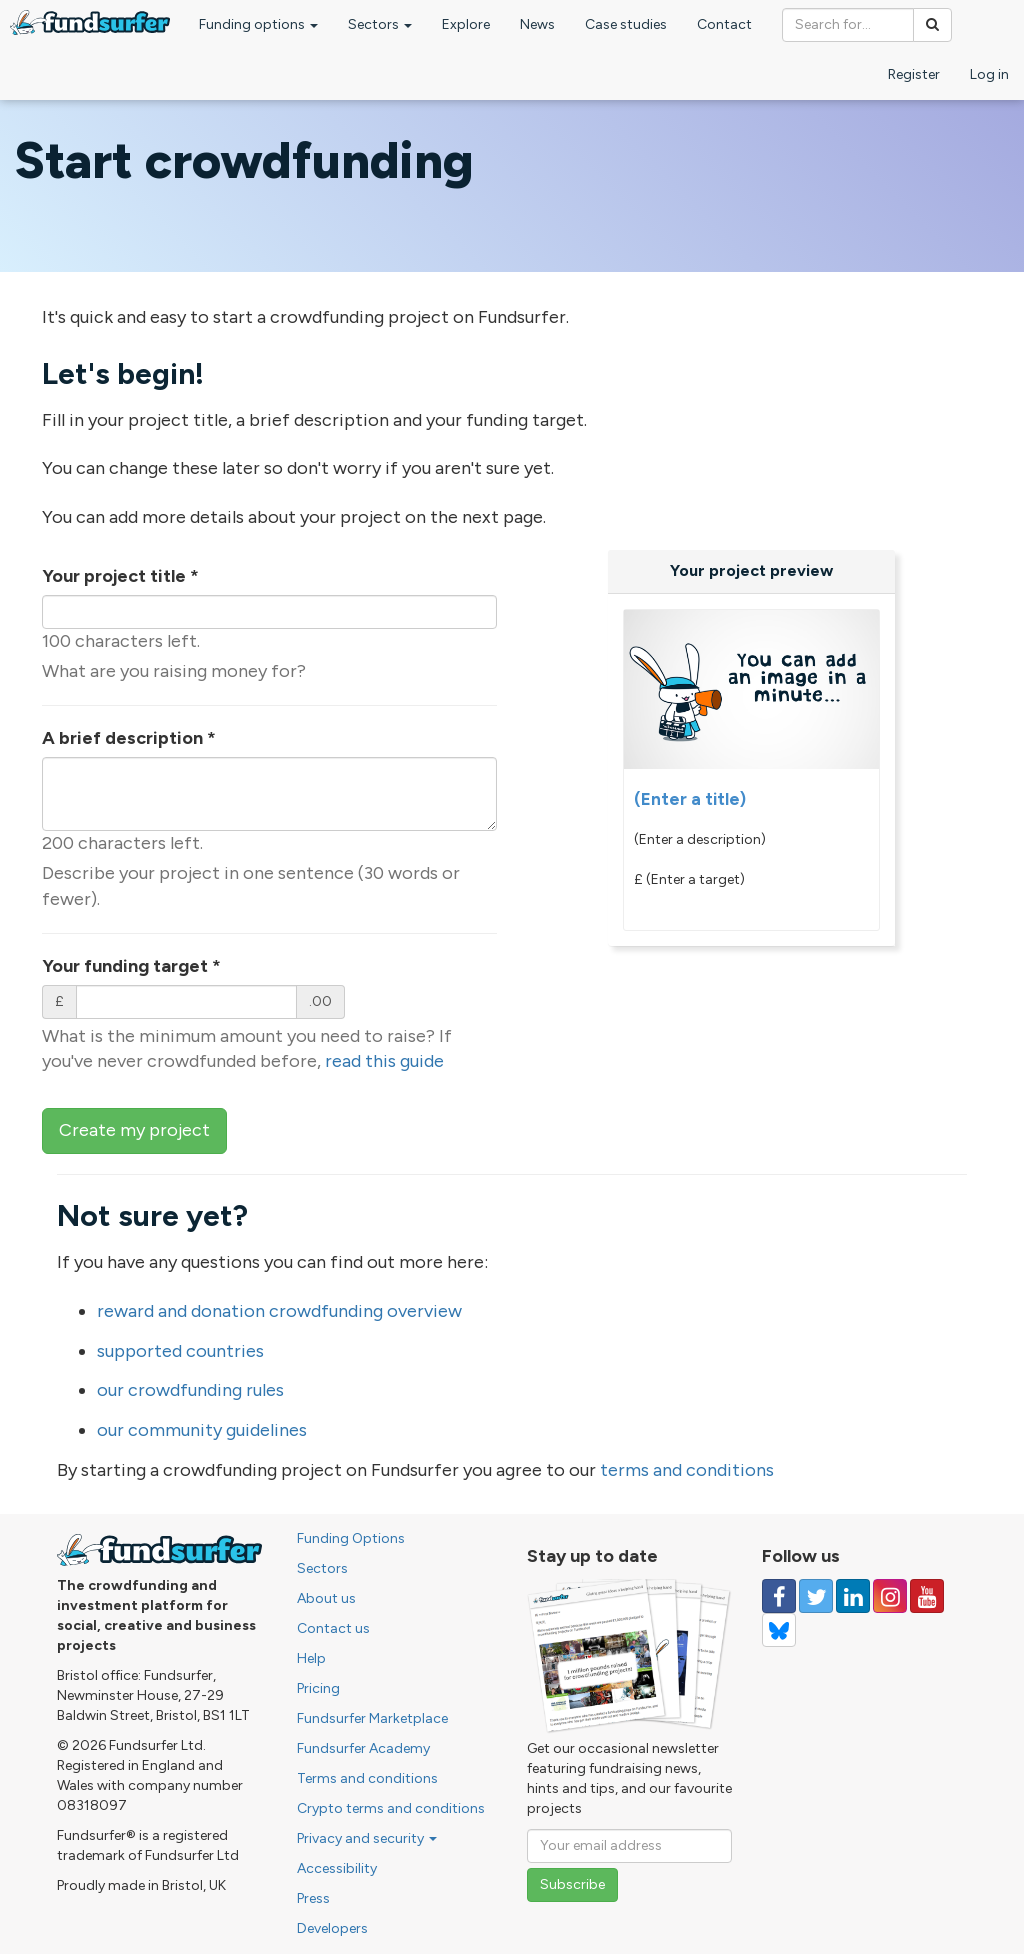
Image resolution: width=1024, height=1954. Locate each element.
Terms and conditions (367, 1778)
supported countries (180, 1351)
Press (313, 1898)
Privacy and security (367, 1838)
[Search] (932, 25)
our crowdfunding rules (190, 1390)
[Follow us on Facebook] (779, 1596)
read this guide (384, 1061)
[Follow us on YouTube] (927, 1596)
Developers (332, 1928)
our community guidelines (202, 1430)
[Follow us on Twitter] (816, 1596)
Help (311, 1658)
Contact (724, 24)
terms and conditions (687, 1470)
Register (914, 74)
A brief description (129, 738)
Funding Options (351, 1538)
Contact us (333, 1628)
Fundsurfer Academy (363, 1748)
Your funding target (131, 966)
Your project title (120, 576)
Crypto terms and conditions (391, 1808)
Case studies (626, 24)
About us (326, 1598)
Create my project (134, 1130)
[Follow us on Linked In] (853, 1596)
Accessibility (337, 1868)
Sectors (380, 24)
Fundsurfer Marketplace (372, 1718)
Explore (466, 24)
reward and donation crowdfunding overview (279, 1311)
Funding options (258, 24)
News (537, 24)
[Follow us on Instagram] (890, 1596)
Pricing (318, 1688)
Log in (989, 74)
